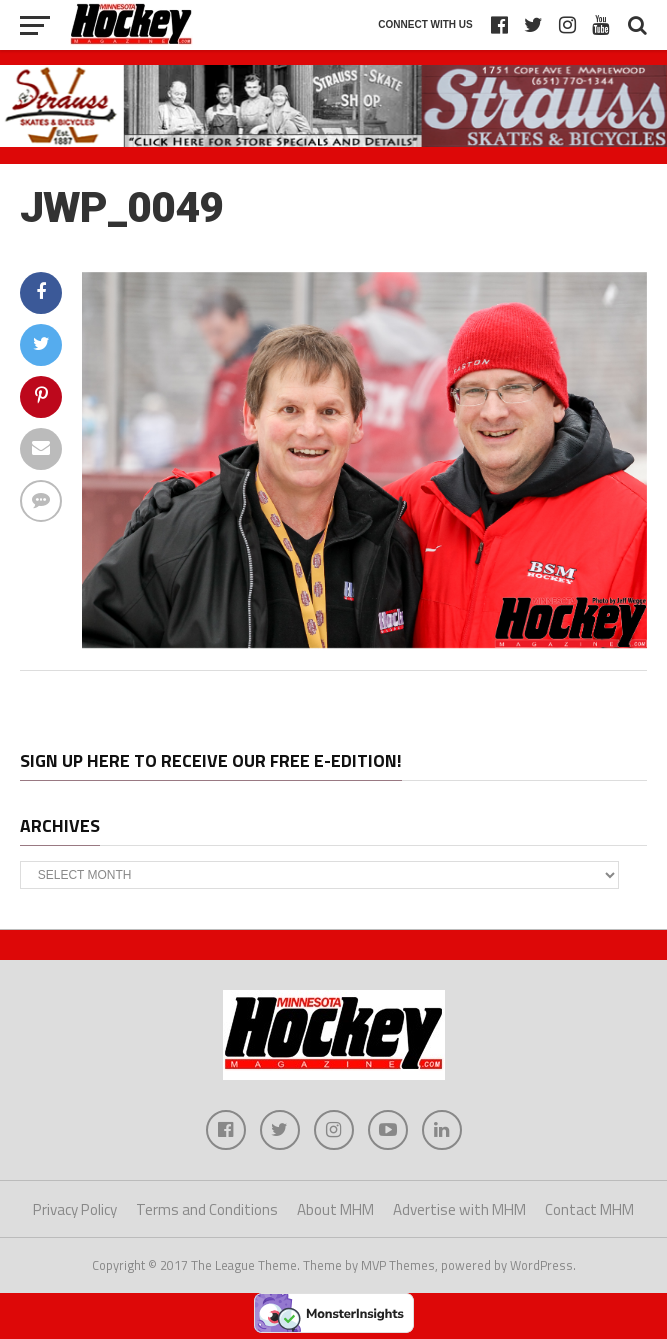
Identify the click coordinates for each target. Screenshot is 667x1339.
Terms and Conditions (207, 1209)
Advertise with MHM (459, 1209)
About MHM (335, 1209)
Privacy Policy (75, 1209)
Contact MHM (589, 1209)
